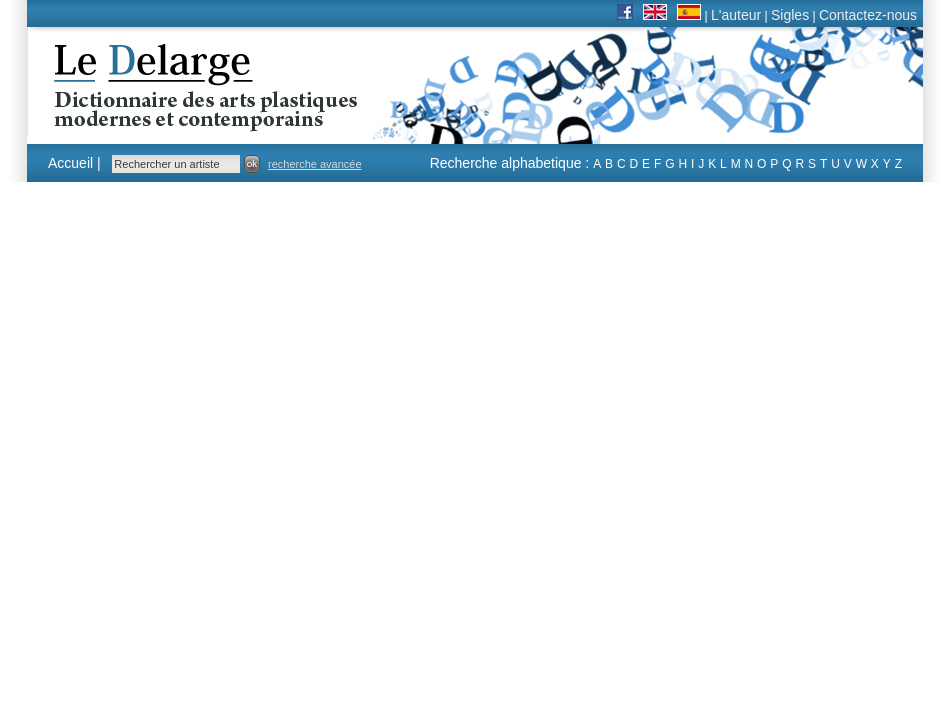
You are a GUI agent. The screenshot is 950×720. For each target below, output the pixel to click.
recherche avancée (315, 164)
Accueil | (74, 163)
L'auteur (736, 15)
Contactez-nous (868, 15)
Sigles (790, 15)
